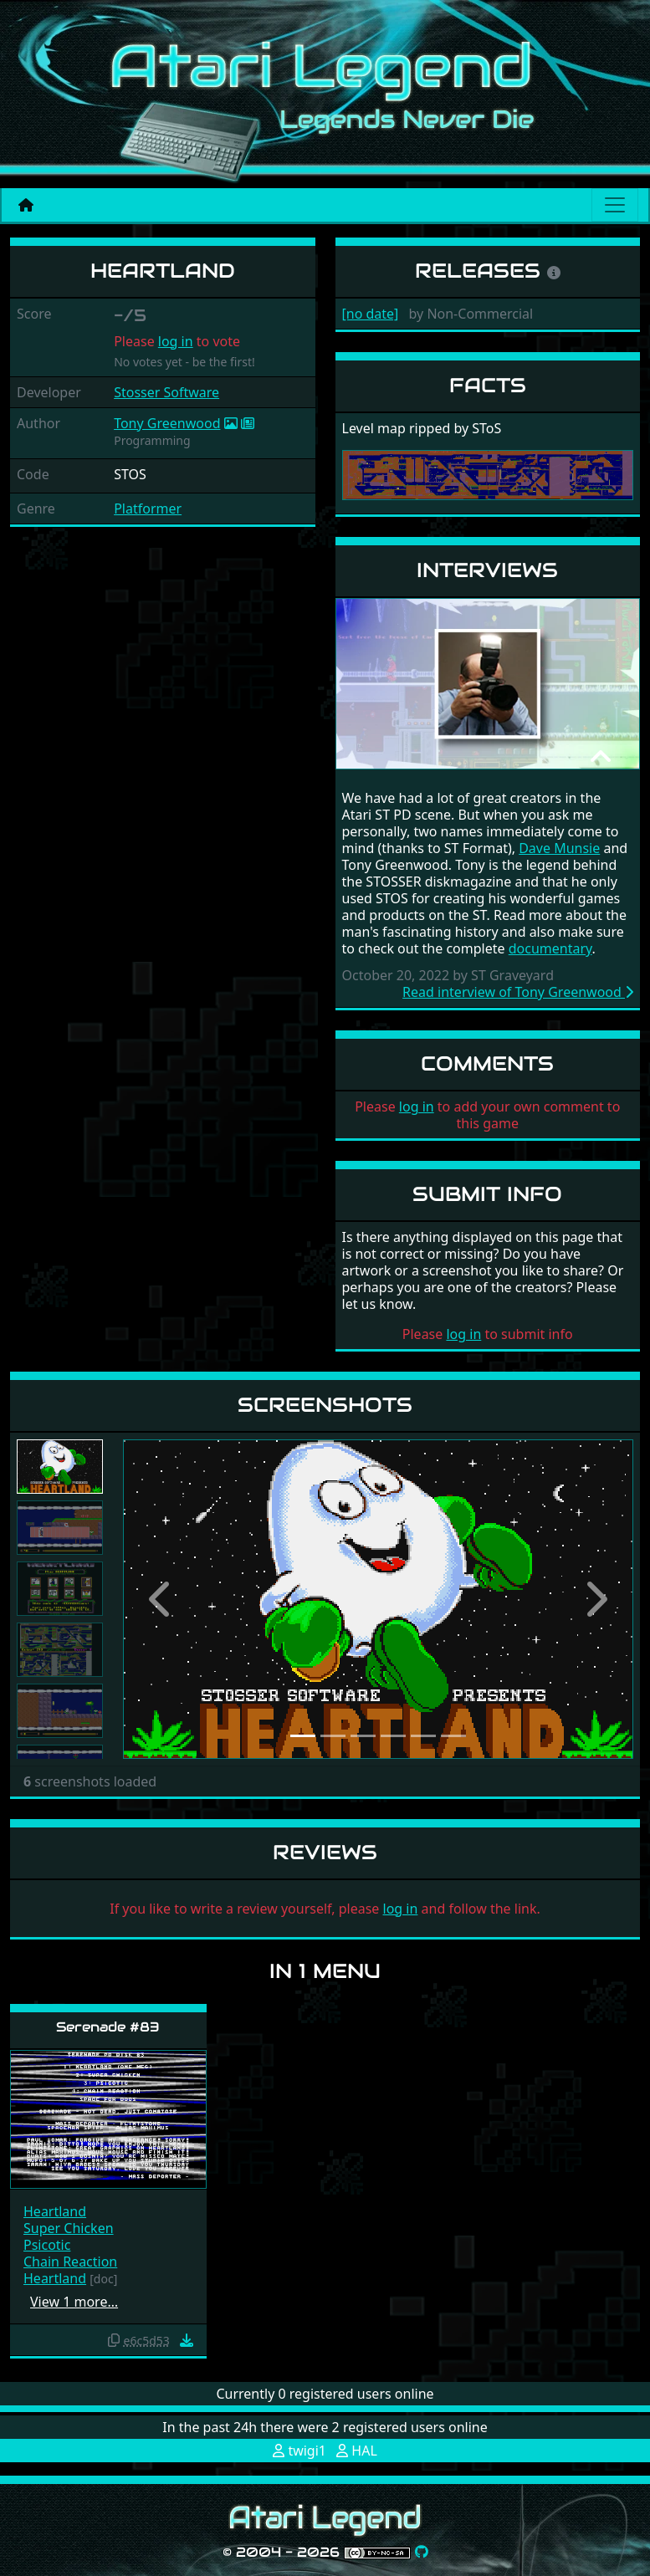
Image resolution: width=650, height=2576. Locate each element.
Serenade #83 (108, 2027)
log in (175, 341)
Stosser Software (166, 392)
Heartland (54, 2211)
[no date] (370, 313)
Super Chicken (68, 2228)
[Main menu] (614, 205)
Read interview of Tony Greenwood (517, 992)
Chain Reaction (70, 2261)
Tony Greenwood (167, 423)
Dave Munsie (559, 848)
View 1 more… (74, 2301)
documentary (550, 948)
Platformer (148, 508)
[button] (161, 1599)
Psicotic (46, 2245)
